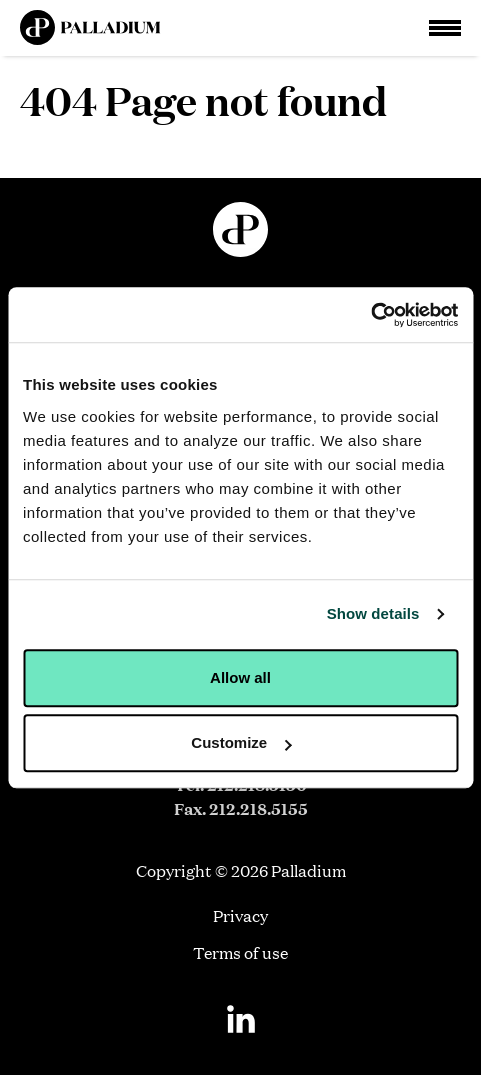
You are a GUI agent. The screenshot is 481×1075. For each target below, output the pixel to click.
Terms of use (240, 952)
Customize (241, 742)
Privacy (240, 915)
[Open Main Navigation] (445, 28)
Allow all (240, 677)
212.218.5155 (258, 808)
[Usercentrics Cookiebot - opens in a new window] (370, 315)
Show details (373, 613)
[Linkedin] (241, 1019)
